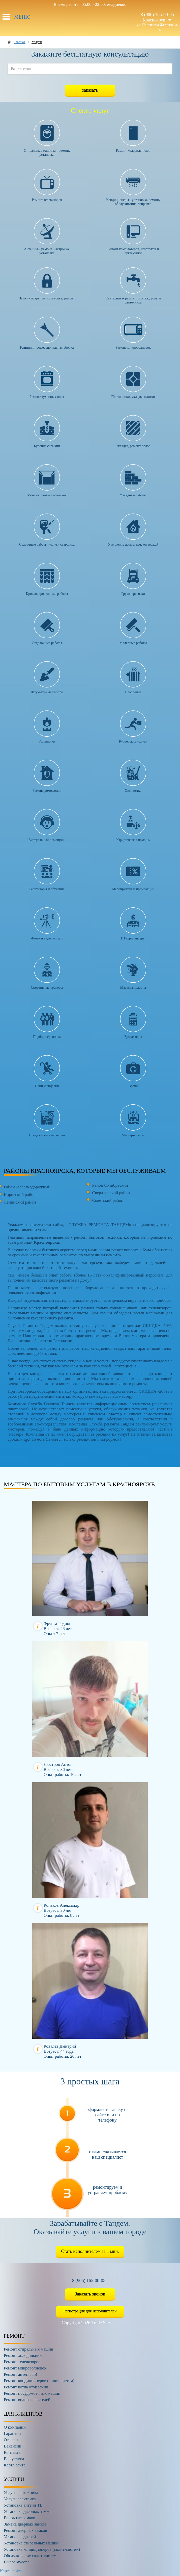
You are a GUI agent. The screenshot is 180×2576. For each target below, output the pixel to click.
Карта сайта (11, 2570)
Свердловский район (111, 1192)
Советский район (108, 1200)
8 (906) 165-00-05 (157, 14)
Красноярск (157, 19)
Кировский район (20, 1194)
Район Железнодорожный (27, 1187)
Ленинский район (20, 1202)
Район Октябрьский (110, 1185)
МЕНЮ (22, 17)
